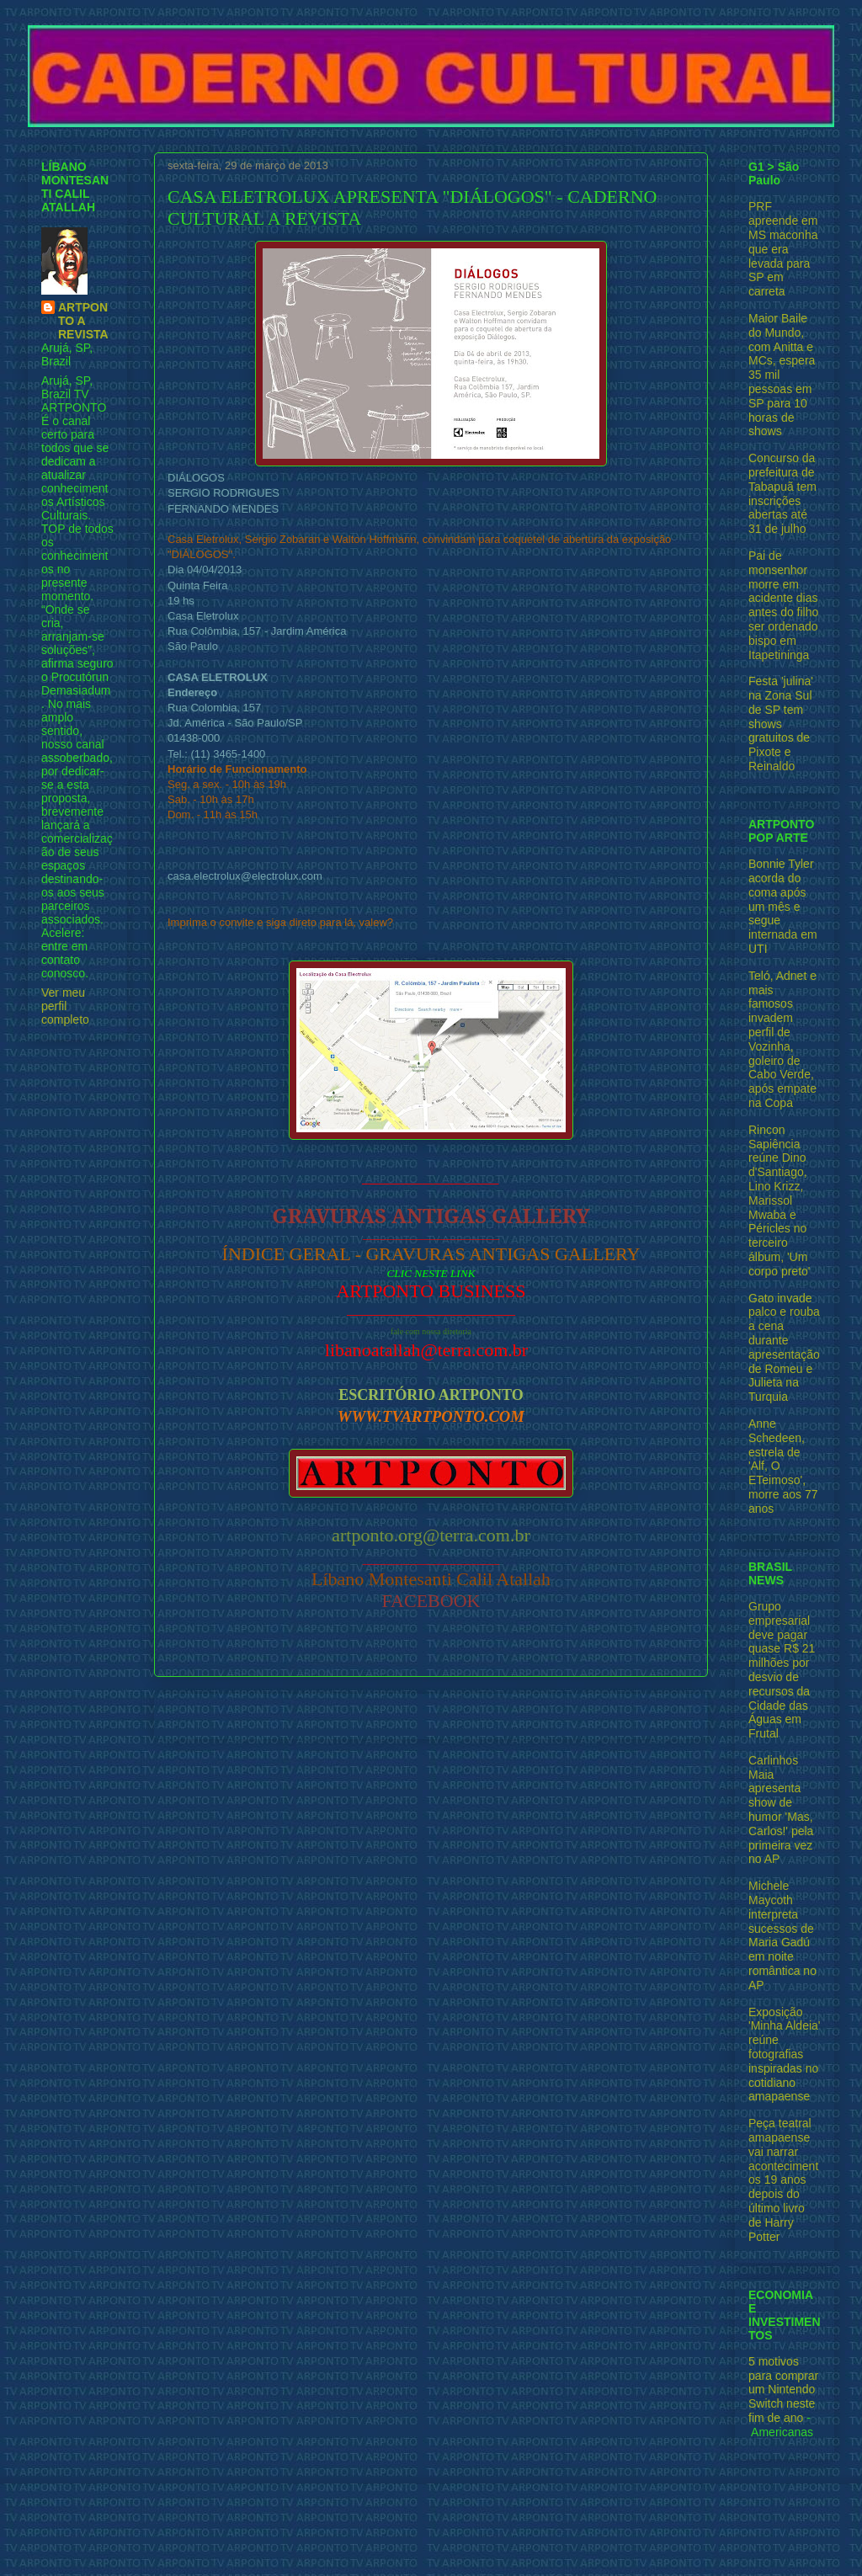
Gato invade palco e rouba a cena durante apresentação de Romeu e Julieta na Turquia (784, 1347)
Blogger (525, 2542)
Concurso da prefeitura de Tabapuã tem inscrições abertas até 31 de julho (782, 493)
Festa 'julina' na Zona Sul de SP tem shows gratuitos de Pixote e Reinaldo (780, 723)
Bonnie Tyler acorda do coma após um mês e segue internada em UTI (782, 906)
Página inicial (435, 1716)
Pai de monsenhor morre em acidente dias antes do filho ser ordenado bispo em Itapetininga (783, 605)
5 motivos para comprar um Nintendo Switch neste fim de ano (783, 2389)
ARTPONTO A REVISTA (83, 321)
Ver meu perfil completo (65, 1006)
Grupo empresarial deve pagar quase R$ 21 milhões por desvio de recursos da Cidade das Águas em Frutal (781, 1669)
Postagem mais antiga (629, 1716)
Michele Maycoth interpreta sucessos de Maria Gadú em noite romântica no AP (782, 1935)
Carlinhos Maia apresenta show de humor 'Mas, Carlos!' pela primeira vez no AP (780, 1810)
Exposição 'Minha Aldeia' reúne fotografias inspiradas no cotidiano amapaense (784, 2054)
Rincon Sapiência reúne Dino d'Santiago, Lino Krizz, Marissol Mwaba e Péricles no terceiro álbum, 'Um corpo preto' (779, 1200)
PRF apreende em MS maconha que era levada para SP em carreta (783, 249)
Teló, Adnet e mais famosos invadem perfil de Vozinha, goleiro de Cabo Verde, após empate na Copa (782, 1039)
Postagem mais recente (237, 1716)
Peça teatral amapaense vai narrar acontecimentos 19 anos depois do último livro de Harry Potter (783, 2179)
